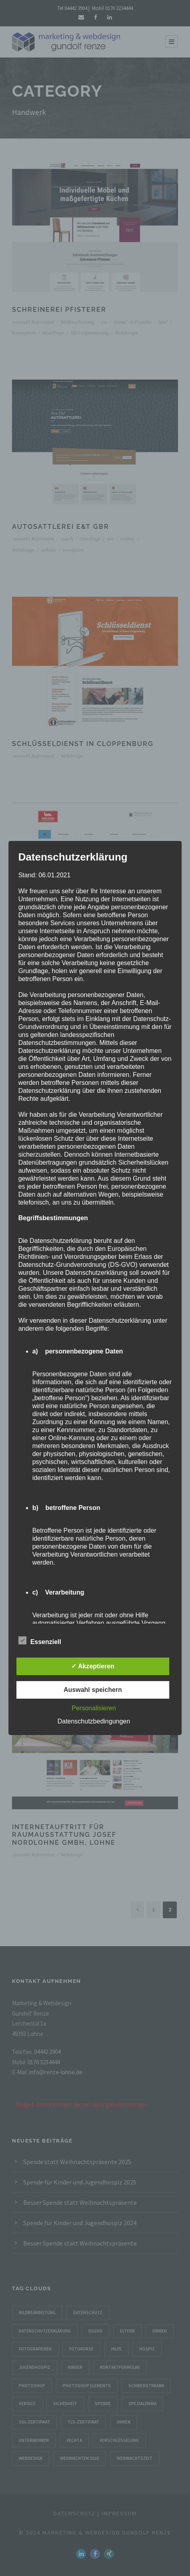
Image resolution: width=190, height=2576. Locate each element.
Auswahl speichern (93, 1689)
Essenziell (39, 1640)
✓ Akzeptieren (92, 1666)
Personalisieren (94, 1708)
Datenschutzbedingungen (94, 1721)
